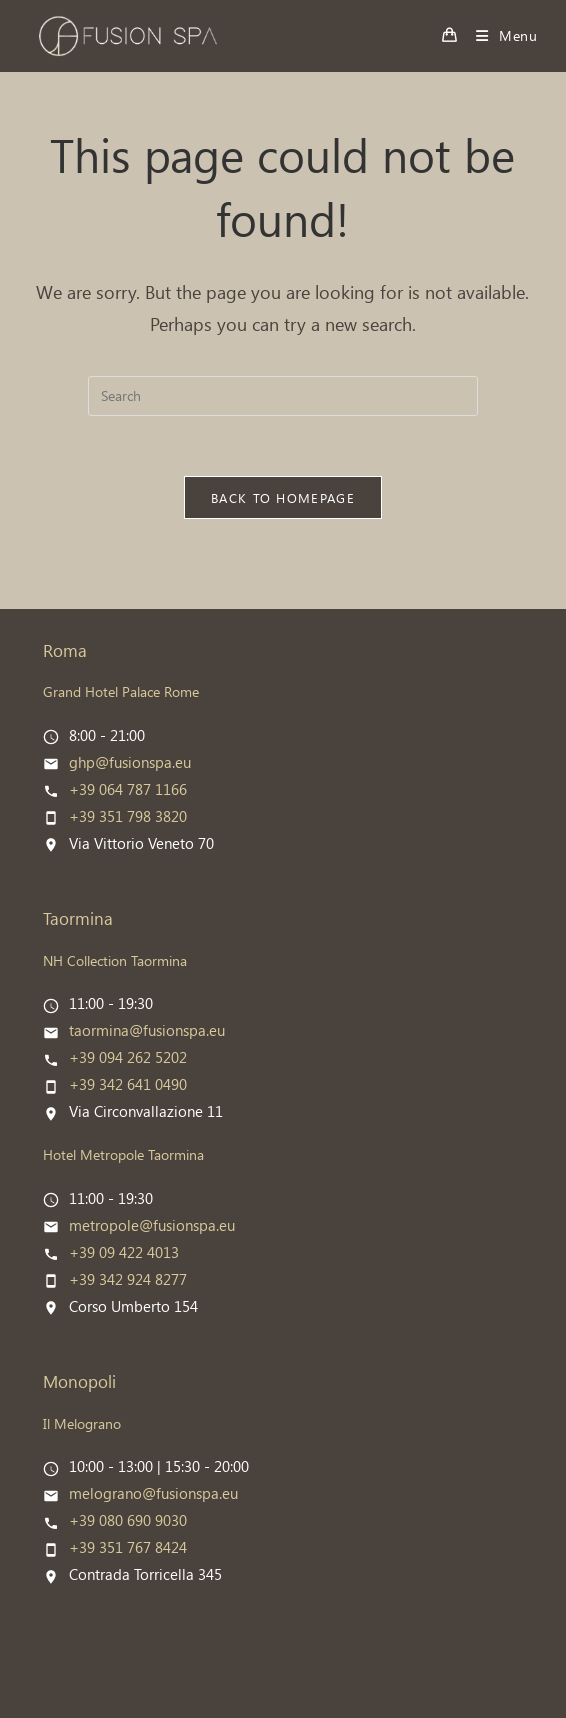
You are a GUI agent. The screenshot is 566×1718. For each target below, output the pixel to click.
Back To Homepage (283, 497)
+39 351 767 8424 (128, 1547)
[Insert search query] (283, 396)
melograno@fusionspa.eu (153, 1493)
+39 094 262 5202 (128, 1057)
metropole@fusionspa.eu (152, 1225)
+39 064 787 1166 (128, 789)
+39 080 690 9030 (128, 1520)
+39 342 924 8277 (128, 1279)
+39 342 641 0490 (128, 1084)
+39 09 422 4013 (124, 1252)
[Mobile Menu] (499, 35)
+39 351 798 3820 (128, 816)
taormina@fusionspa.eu (147, 1030)
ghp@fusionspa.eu (130, 762)
